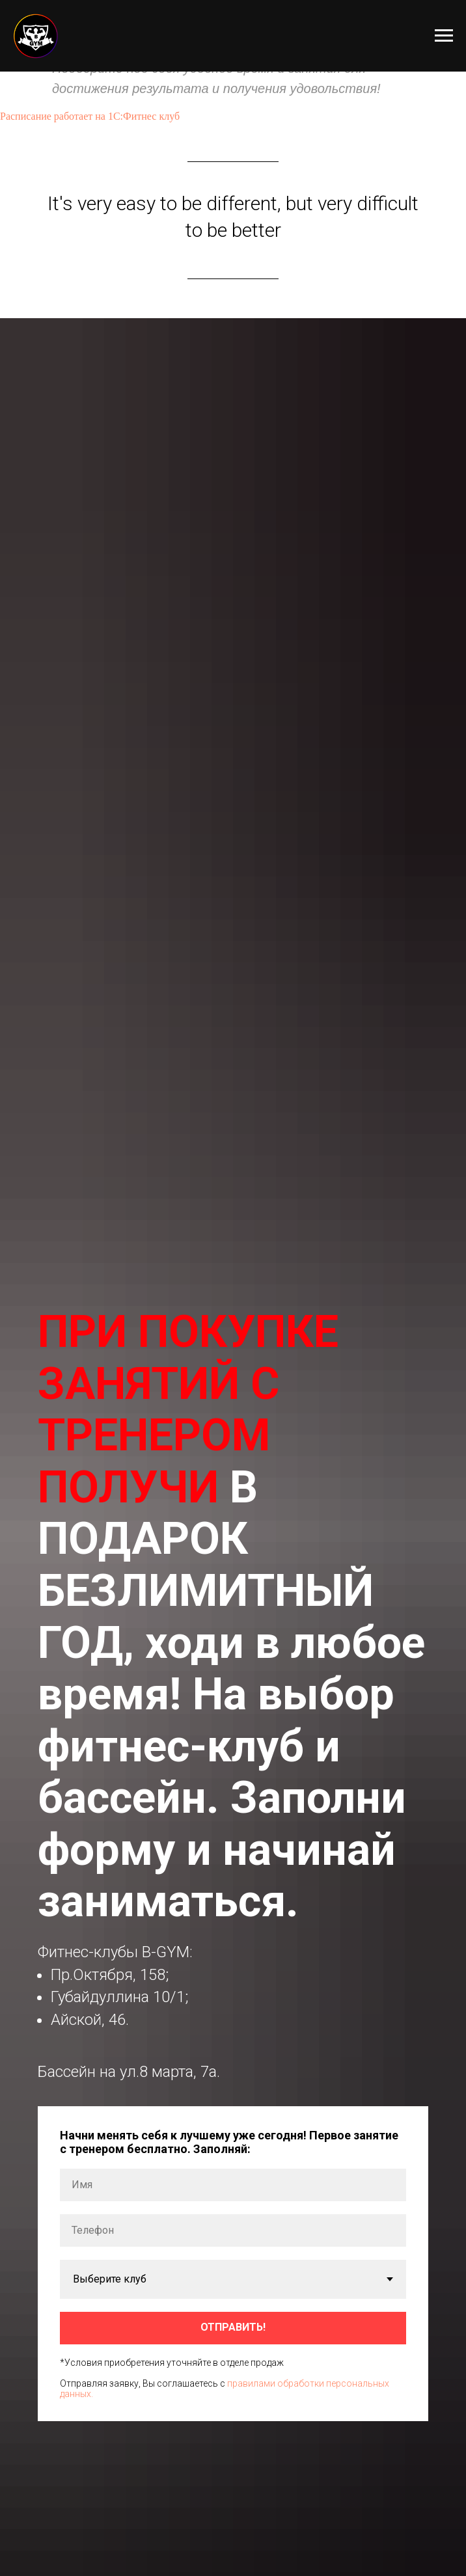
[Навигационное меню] (444, 35)
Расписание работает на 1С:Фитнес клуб (90, 116)
